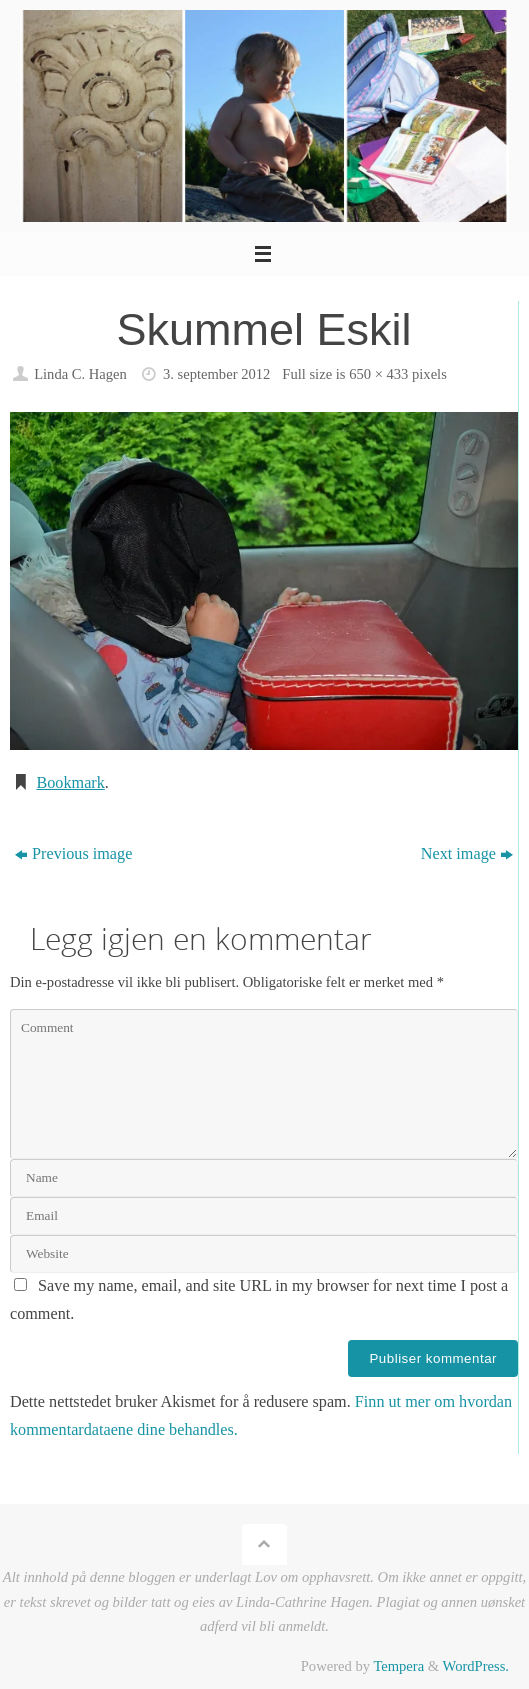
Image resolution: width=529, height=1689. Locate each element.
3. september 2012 (216, 374)
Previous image (73, 854)
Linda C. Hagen (80, 374)
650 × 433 (378, 374)
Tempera (398, 1666)
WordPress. (476, 1666)
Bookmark (70, 783)
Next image (467, 854)
